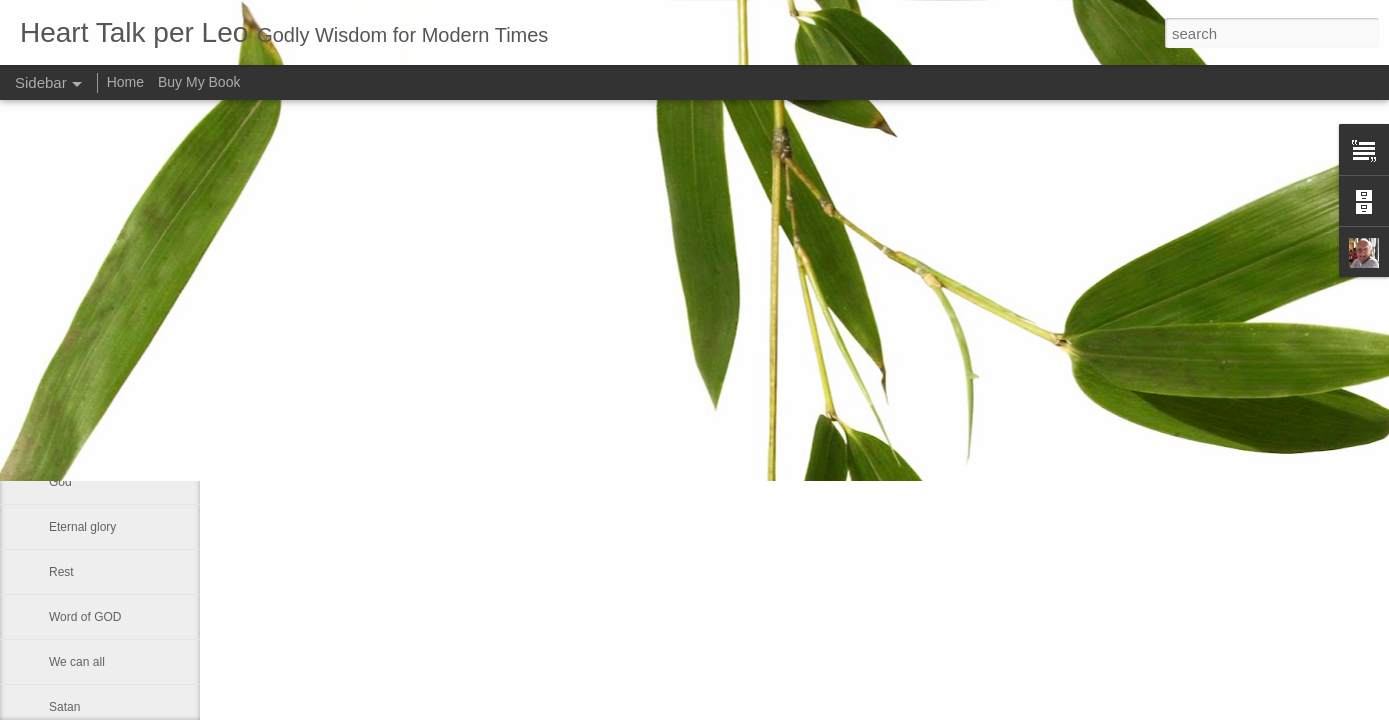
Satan (64, 707)
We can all (77, 662)
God (60, 482)
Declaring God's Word (107, 302)
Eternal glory (82, 527)
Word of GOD (85, 617)
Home (125, 82)
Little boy (73, 437)
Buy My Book (199, 82)
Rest (61, 572)
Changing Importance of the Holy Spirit (152, 392)
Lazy (61, 347)
